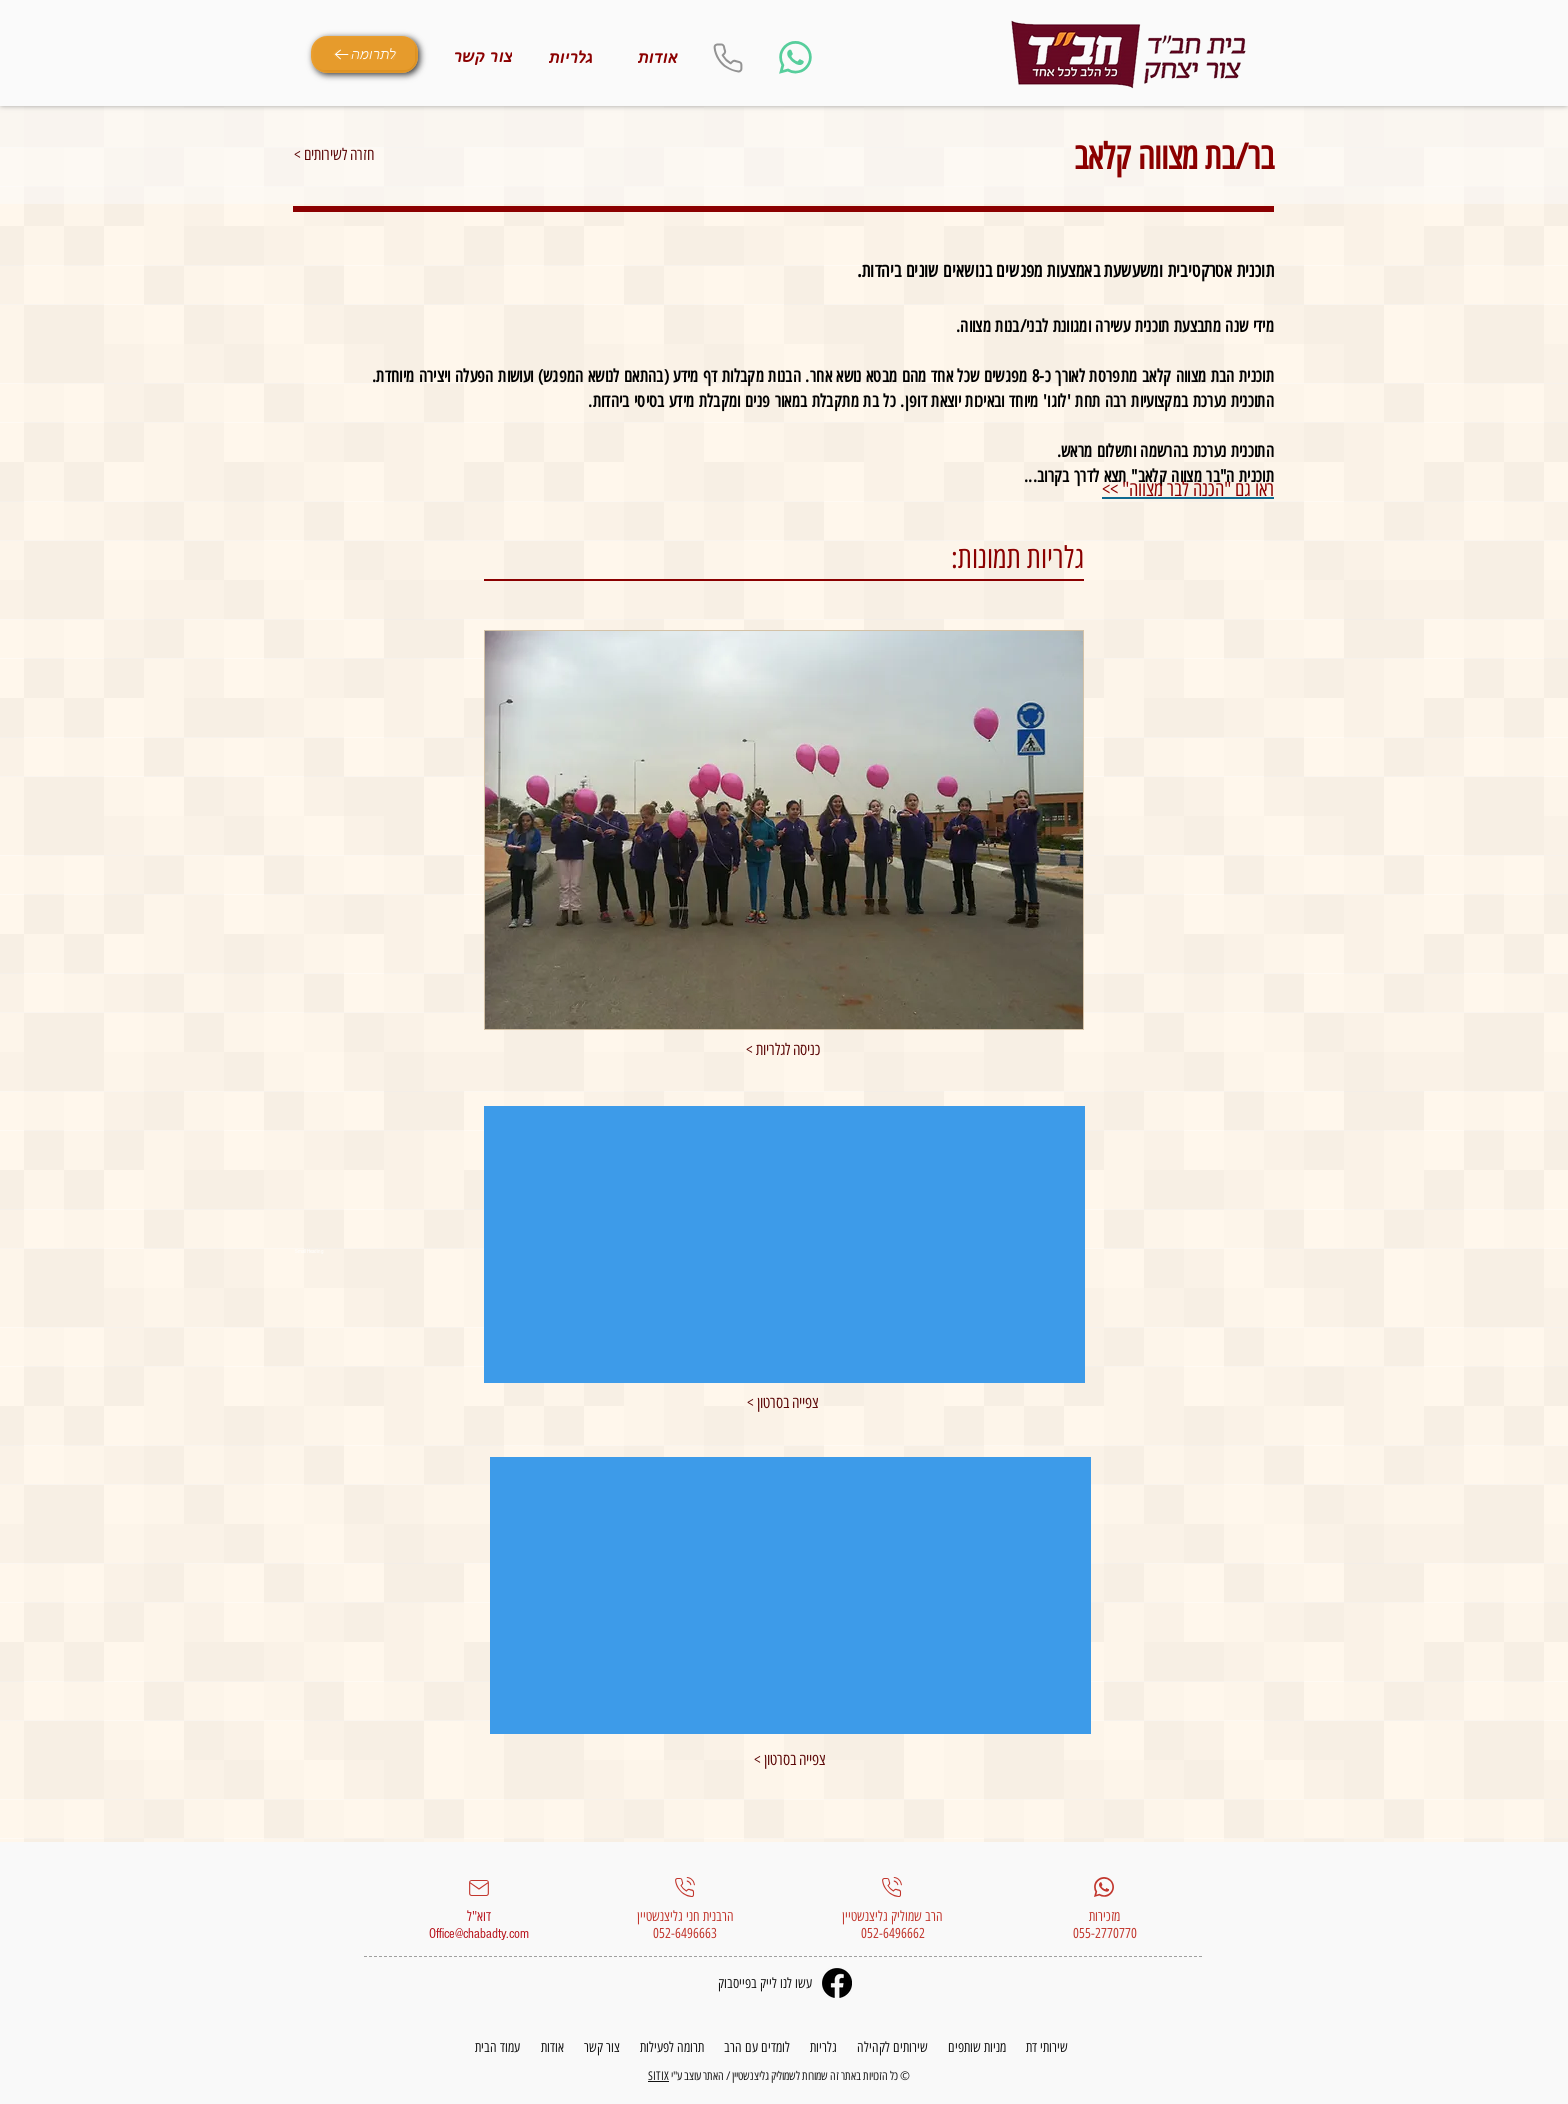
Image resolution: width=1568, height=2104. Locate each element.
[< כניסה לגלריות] (783, 1050)
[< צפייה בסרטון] (790, 1760)
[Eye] (1128, 55)
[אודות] (658, 58)
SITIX (658, 2076)
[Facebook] (837, 1983)
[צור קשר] (483, 57)
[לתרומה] (364, 54)
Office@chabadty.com (479, 1934)
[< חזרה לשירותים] (365, 155)
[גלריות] (571, 58)
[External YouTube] (784, 1244)
